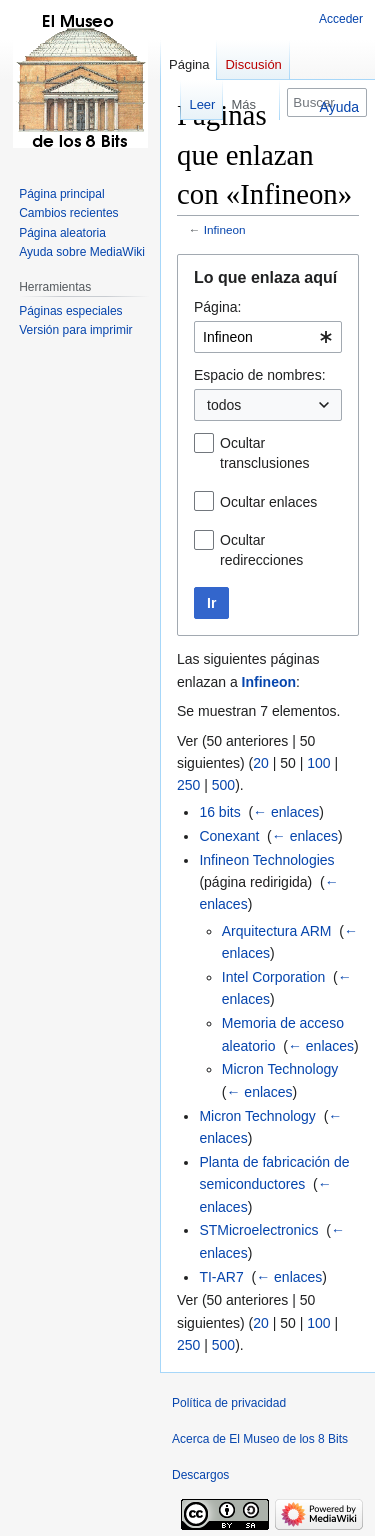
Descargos (200, 1475)
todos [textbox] (224, 405)
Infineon (225, 229)
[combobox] (268, 337)
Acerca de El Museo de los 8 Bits (260, 1439)
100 (318, 763)
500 (223, 785)
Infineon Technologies (266, 860)
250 (188, 785)
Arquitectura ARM (277, 931)
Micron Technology (280, 1069)
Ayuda (339, 107)
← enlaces (286, 812)
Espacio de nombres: (260, 375)
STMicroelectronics (258, 1230)
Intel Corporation (274, 977)
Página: (217, 307)
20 (261, 763)
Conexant (229, 836)
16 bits (219, 812)
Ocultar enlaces (268, 502)
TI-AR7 (221, 1277)
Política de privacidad (229, 1403)
